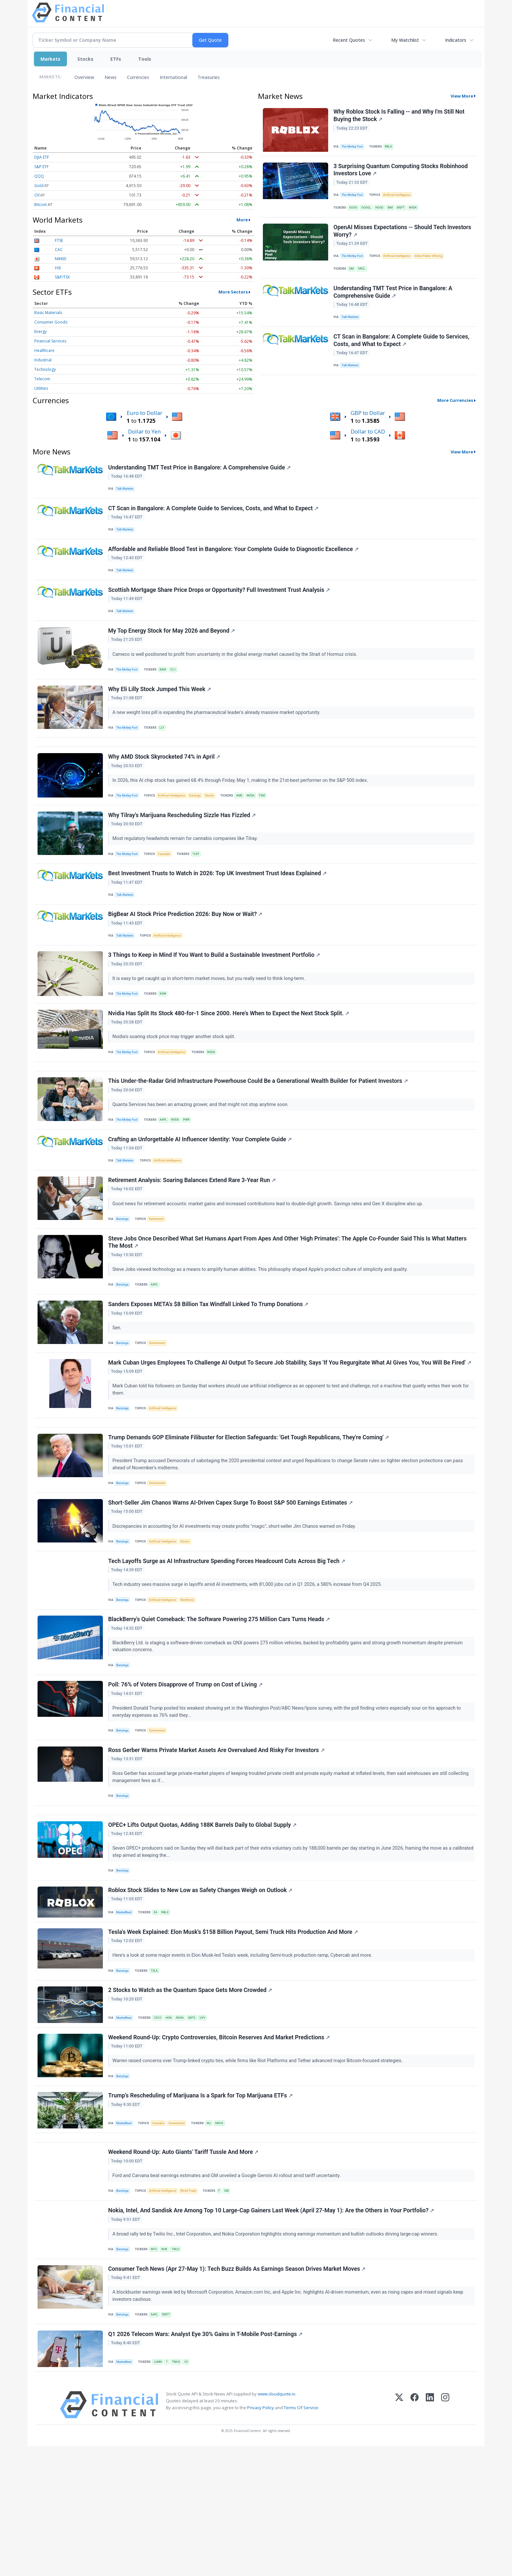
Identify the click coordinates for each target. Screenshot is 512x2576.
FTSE (59, 240)
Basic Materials (48, 312)
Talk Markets (352, 329)
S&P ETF (41, 166)
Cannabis (167, 886)
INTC (156, 2371)
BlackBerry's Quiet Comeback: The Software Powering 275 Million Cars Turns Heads (219, 1704)
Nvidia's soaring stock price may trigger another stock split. (175, 1082)
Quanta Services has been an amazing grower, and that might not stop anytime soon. (202, 1156)
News (110, 77)
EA (158, 2013)
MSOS (226, 2235)
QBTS (198, 2124)
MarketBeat (126, 2013)
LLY (165, 750)
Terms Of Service (301, 2537)
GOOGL (369, 212)
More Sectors (233, 292)
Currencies (138, 77)
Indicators (455, 40)
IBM (395, 212)
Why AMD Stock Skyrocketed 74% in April (165, 785)
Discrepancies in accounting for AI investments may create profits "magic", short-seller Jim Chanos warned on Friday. (235, 1604)
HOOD (383, 212)
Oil (37, 195)
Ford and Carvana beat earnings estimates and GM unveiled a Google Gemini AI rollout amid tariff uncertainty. (228, 2294)
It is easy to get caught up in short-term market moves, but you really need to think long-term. (210, 1020)
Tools (144, 59)
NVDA (420, 212)
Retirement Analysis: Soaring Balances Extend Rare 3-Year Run (192, 1238)
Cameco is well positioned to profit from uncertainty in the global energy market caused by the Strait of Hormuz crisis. (236, 673)
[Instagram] (445, 2535)
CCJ (177, 689)
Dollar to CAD (368, 436)
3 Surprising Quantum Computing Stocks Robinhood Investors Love (401, 173)
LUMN (160, 2490)
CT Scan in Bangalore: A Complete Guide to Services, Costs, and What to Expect (402, 356)
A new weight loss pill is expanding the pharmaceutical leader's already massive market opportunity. (217, 735)
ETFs (115, 59)
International (173, 77)
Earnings (201, 824)
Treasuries (209, 77)
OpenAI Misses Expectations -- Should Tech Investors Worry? (403, 238)
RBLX (391, 147)
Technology (45, 369)
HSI (58, 268)
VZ (192, 2490)
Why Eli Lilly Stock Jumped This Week (160, 711)
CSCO (160, 2124)
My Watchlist (405, 40)
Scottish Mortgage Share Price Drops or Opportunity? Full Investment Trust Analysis (220, 605)
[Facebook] (414, 2535)
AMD (247, 824)
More (242, 220)
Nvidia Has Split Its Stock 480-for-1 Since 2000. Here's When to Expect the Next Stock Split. (229, 1058)
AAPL (166, 1172)
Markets (50, 59)
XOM (166, 1036)
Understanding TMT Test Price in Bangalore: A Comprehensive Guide (393, 304)
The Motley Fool (354, 147)
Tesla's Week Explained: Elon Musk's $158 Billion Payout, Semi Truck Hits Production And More (234, 2035)
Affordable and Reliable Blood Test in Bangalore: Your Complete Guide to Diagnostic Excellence (234, 561)
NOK (168, 2371)
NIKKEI (60, 258)
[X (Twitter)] (399, 2535)
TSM (272, 824)
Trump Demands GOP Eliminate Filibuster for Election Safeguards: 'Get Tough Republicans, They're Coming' (249, 1512)
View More (462, 96)
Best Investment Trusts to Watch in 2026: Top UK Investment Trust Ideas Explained (218, 908)
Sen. (118, 1393)
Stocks (85, 59)
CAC (59, 249)
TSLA (157, 2074)
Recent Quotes (349, 40)
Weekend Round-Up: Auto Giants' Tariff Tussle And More (184, 2270)
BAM (166, 689)
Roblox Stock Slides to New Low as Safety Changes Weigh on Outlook (201, 1991)
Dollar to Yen (144, 436)
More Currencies (455, 405)
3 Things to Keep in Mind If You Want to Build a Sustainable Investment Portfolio (215, 997)
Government (160, 1408)
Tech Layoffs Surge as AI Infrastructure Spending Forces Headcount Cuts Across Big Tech (227, 1642)
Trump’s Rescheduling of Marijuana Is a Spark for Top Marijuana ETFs (201, 2208)
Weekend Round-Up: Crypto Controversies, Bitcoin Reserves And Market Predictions (220, 2146)
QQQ (39, 176)
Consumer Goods (50, 322)
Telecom (42, 379)
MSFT (407, 212)
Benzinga (124, 1277)
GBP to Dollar (368, 417)
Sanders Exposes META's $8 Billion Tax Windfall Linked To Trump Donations (209, 1369)
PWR (191, 1172)
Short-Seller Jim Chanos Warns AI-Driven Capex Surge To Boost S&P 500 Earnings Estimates (231, 1580)
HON (172, 2124)
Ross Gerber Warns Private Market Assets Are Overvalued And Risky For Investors (217, 1841)
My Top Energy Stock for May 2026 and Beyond (172, 649)
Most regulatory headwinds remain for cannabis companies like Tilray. (186, 870)
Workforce (192, 1681)
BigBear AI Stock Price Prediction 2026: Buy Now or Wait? (186, 952)
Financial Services (50, 341)
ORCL (364, 277)
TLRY (200, 886)
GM (352, 277)
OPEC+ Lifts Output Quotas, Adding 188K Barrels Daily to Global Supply (203, 1922)
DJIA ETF (41, 157)
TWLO (180, 2371)
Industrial (43, 360)
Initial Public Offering (435, 264)
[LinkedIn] (430, 2535)
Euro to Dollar (144, 417)
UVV (210, 2124)
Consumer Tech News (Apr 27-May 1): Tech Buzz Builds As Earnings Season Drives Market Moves (237, 2393)
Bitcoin (40, 204)
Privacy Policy (260, 2537)
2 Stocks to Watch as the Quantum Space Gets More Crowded (191, 2097)
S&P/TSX (62, 277)
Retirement (159, 1277)
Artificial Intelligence (400, 198)
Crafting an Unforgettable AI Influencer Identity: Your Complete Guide (201, 1194)
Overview (84, 77)
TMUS (181, 2490)
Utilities (41, 388)
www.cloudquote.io (277, 2524)
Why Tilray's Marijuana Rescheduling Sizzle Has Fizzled (183, 847)
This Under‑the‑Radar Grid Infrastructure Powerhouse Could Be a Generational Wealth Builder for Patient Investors (258, 1132)
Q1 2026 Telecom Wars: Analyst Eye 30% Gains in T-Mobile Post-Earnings (206, 2462)
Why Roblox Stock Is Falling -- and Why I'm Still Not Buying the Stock (399, 116)
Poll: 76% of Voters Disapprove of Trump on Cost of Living (186, 1772)
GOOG (354, 212)
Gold (38, 185)
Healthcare (44, 350)
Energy (40, 331)
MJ (215, 2235)
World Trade (193, 2309)
